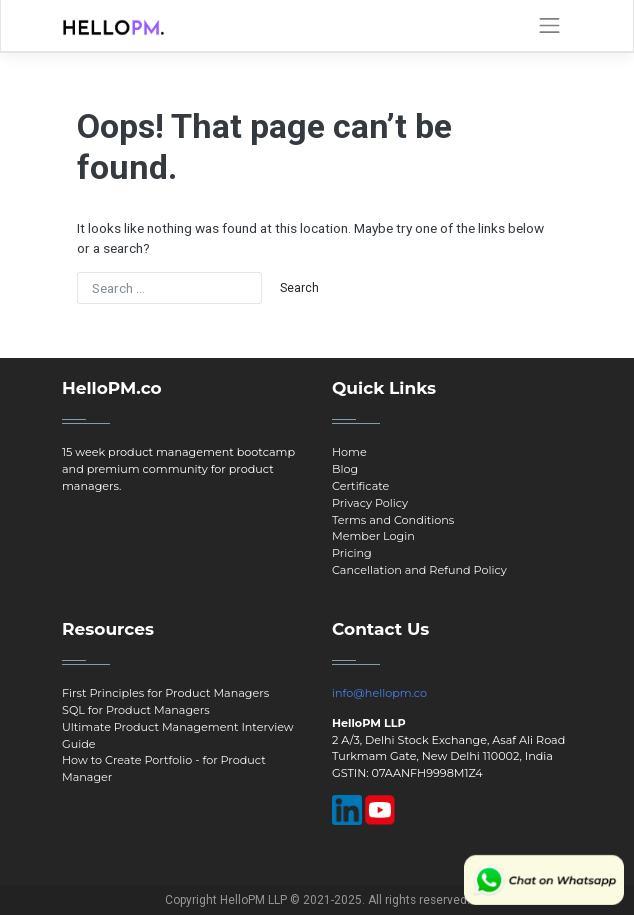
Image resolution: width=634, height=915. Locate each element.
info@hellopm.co (379, 693)
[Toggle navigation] (549, 26)
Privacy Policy (370, 503)
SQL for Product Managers (136, 710)
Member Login (373, 536)
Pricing (352, 553)
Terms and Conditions (393, 520)
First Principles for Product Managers (165, 693)
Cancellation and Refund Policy (419, 570)
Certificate (360, 486)
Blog (345, 469)
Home (349, 452)
